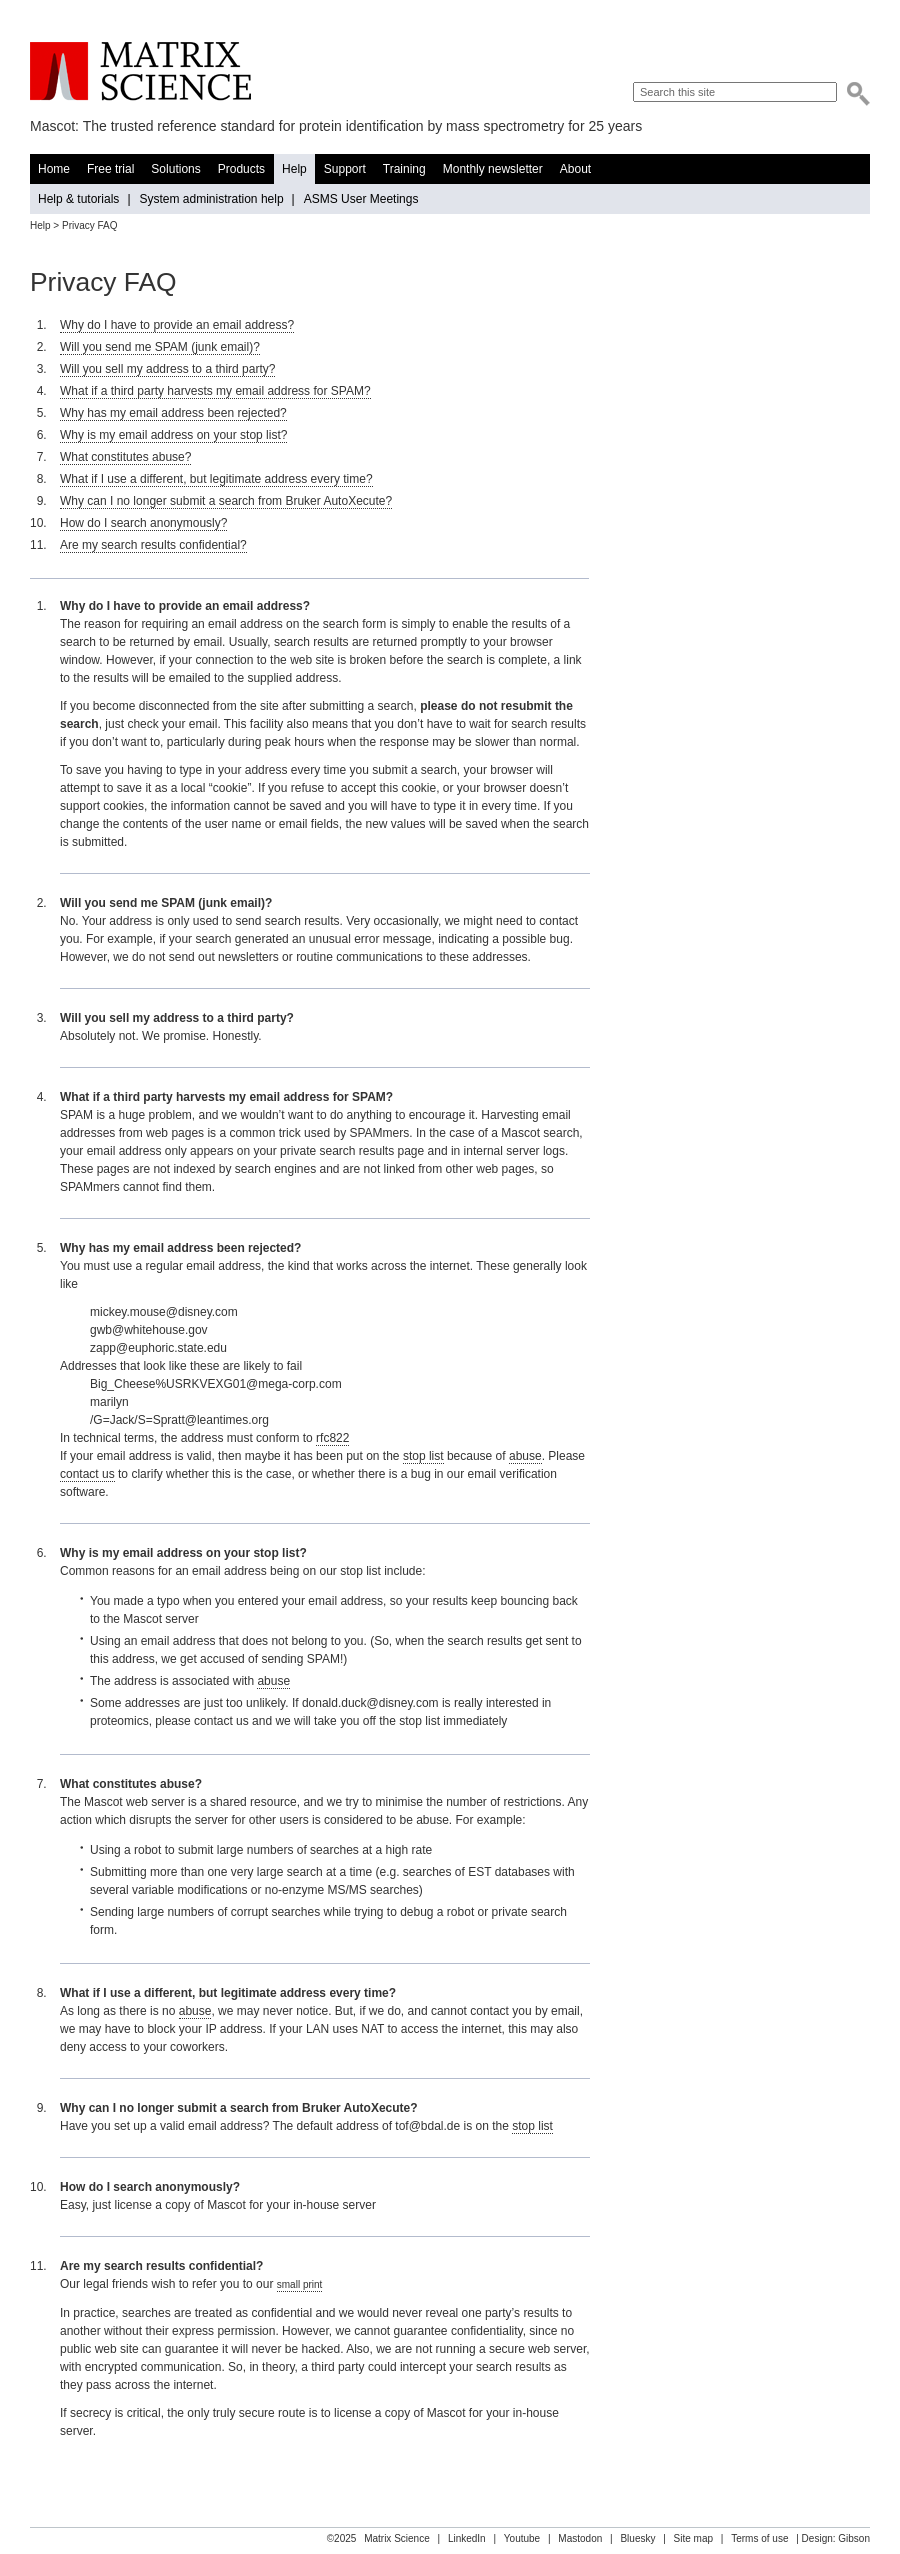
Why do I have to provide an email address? (177, 325)
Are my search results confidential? (153, 545)
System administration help (212, 199)
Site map (693, 2538)
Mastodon (580, 2538)
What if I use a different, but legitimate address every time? (216, 479)
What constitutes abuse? (125, 457)
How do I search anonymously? (143, 523)
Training (404, 169)
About (575, 169)
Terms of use (759, 2538)
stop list (423, 1456)
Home (54, 169)
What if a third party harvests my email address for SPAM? (215, 391)
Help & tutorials (78, 199)
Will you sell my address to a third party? (167, 369)
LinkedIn (467, 2538)
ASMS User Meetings (361, 199)
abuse (525, 1456)
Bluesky (637, 2538)
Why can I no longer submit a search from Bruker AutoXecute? (226, 501)
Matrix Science (140, 71)
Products (241, 169)
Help (294, 169)
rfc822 (332, 1438)
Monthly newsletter (493, 169)
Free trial (110, 169)
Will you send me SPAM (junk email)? (160, 347)
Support (345, 169)
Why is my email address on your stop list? (173, 435)
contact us (87, 1474)
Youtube (522, 2538)
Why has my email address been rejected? (173, 413)
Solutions (175, 169)
